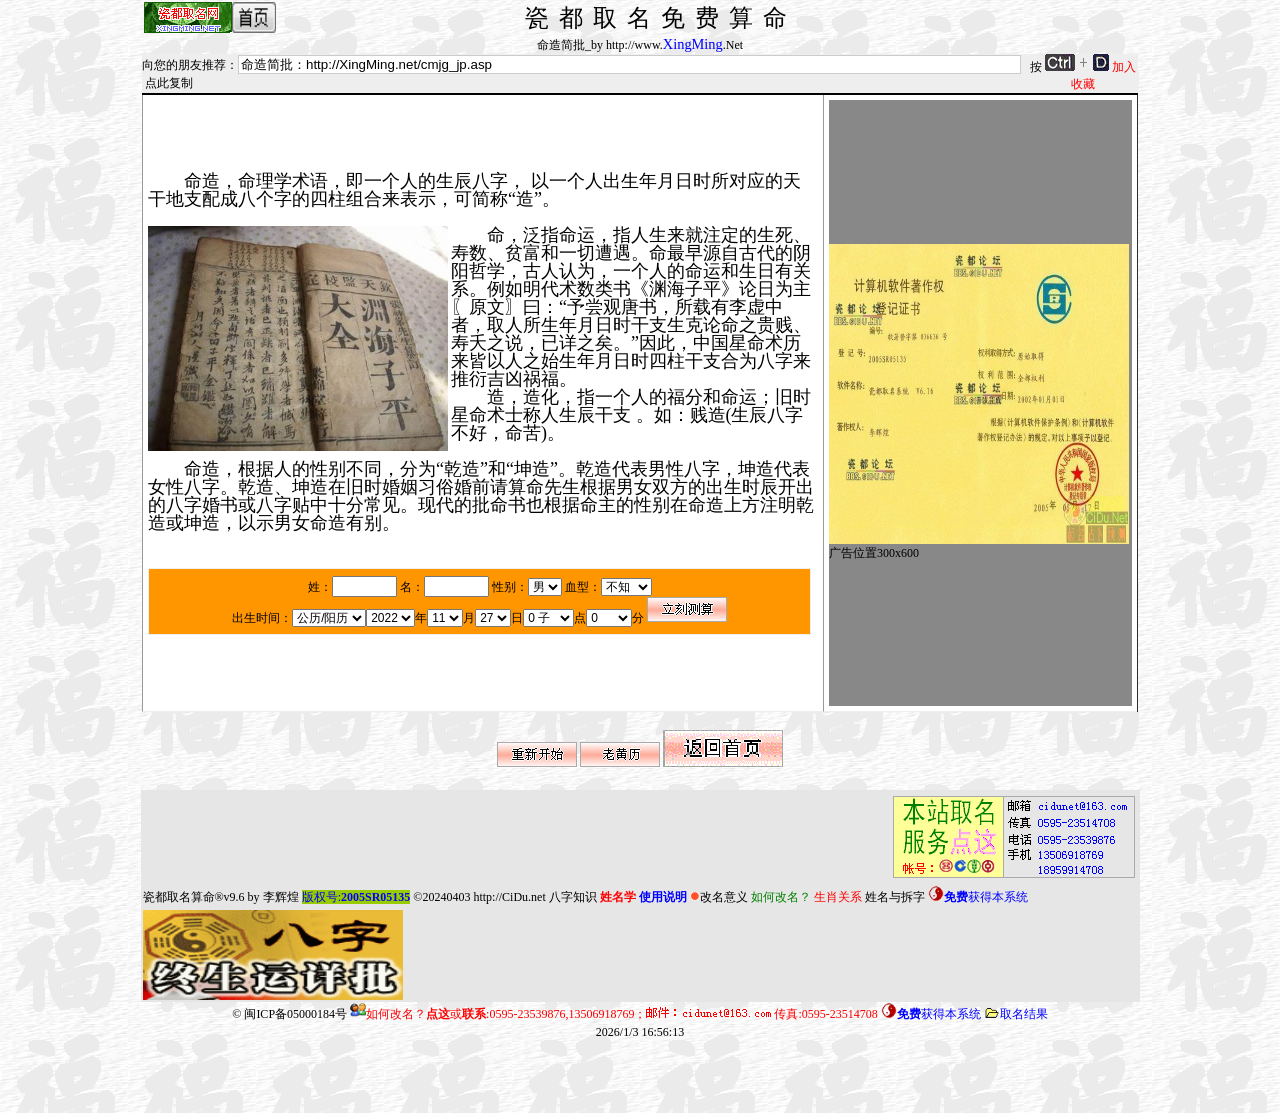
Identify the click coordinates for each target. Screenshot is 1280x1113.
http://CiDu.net (509, 897)
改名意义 (719, 897)
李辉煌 (281, 897)
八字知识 (573, 897)
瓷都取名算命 (179, 897)
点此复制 (169, 83)
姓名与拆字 (895, 897)
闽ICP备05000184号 (295, 1014)
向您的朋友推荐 (184, 65)
